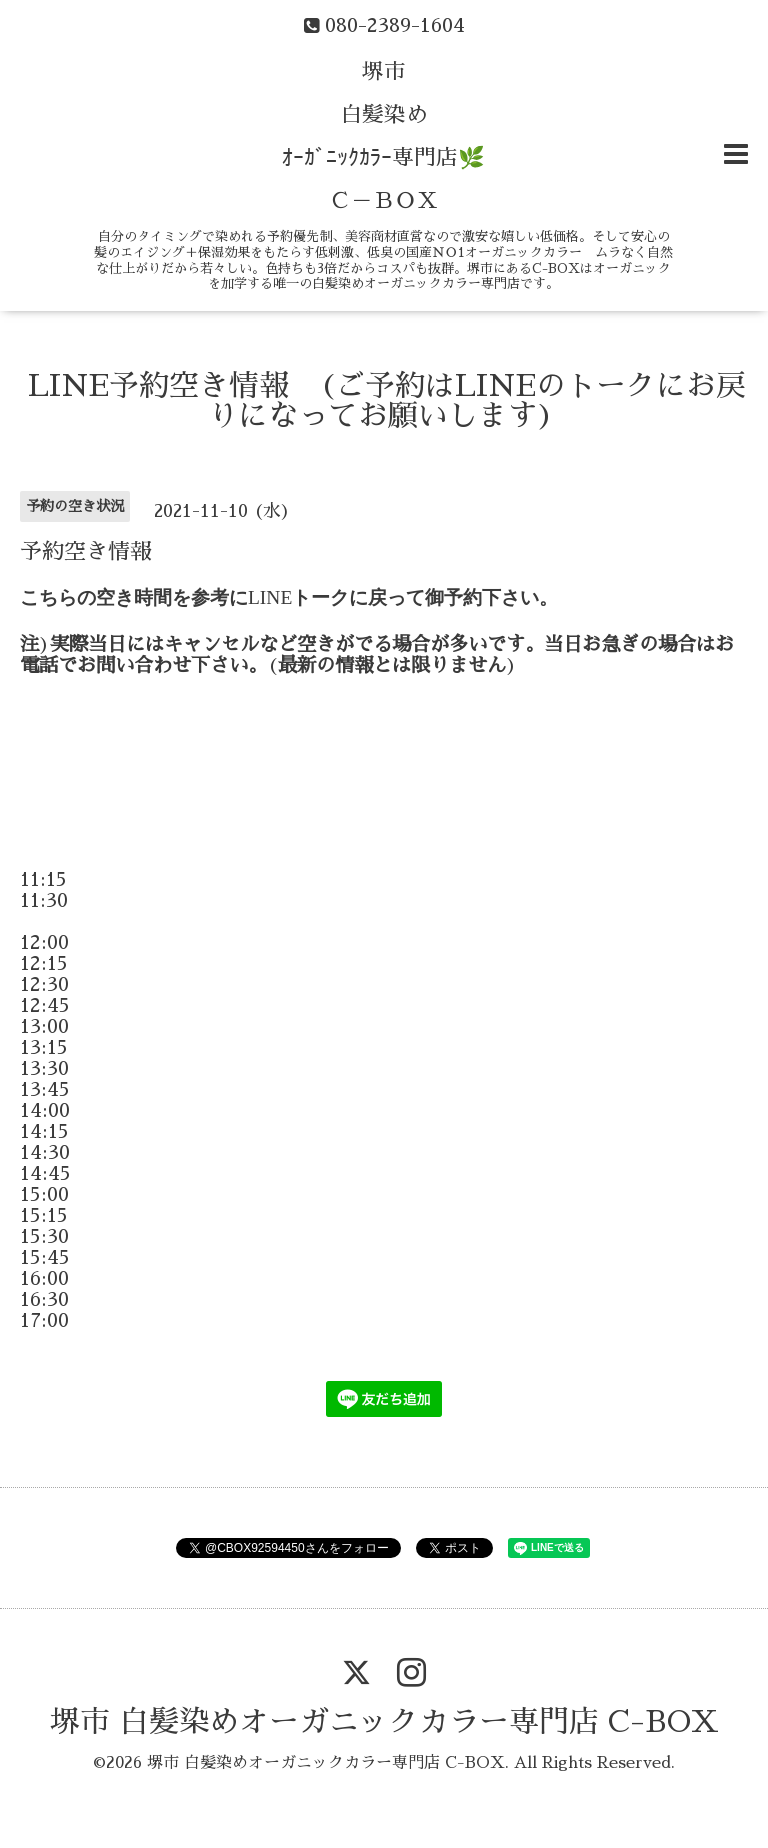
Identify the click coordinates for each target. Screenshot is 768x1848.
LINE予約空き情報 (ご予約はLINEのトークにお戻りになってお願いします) (387, 401)
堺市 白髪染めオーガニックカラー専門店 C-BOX (384, 1722)
